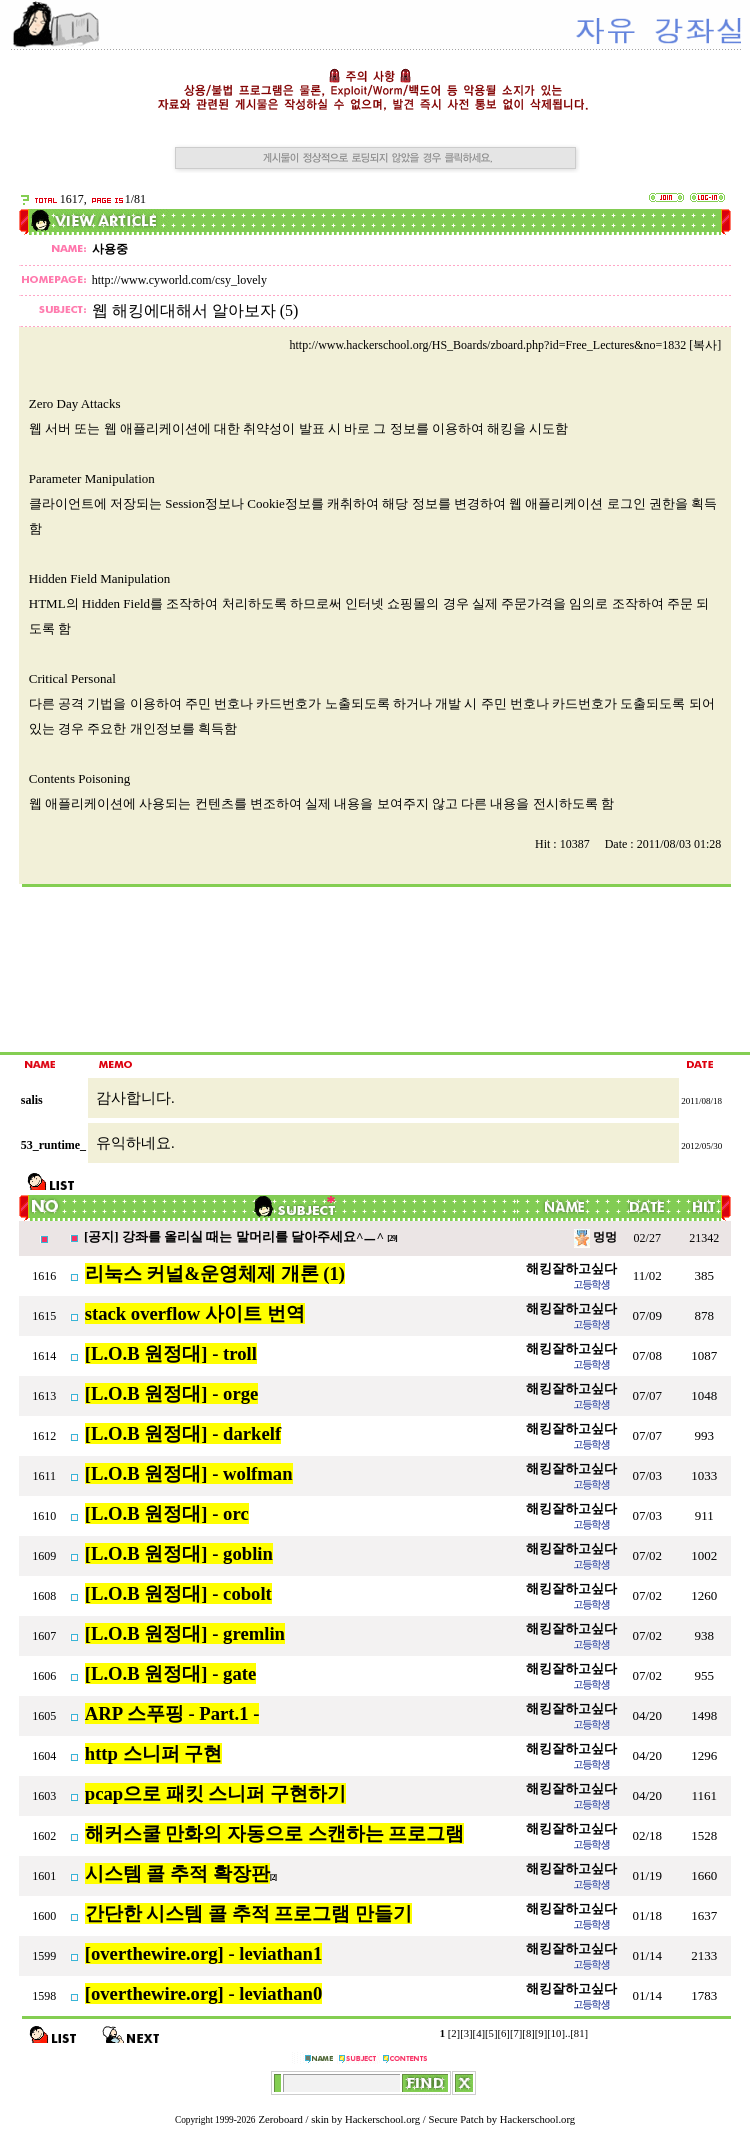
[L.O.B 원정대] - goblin (179, 1553)
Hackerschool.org (382, 2119)
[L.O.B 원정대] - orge (172, 1393)
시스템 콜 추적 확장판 (177, 1873)
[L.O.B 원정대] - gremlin (185, 1633)
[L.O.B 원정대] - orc (167, 1513)
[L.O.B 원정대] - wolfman (189, 1473)
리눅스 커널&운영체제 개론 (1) (215, 1273)
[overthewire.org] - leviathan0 (203, 1993)
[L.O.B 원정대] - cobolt (178, 1593)
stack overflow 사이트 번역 (195, 1313)
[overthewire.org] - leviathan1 (203, 1953)
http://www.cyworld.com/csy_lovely (179, 280)
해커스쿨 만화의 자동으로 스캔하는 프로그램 (275, 1833)
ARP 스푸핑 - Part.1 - (172, 1713)
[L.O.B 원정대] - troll (171, 1353)
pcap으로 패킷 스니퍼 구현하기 (215, 1793)
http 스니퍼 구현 (154, 1753)
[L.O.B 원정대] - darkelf (183, 1433)
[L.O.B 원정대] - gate (171, 1673)
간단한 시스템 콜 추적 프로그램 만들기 (248, 1913)
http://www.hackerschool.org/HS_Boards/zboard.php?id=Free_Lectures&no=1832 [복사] (505, 345)
